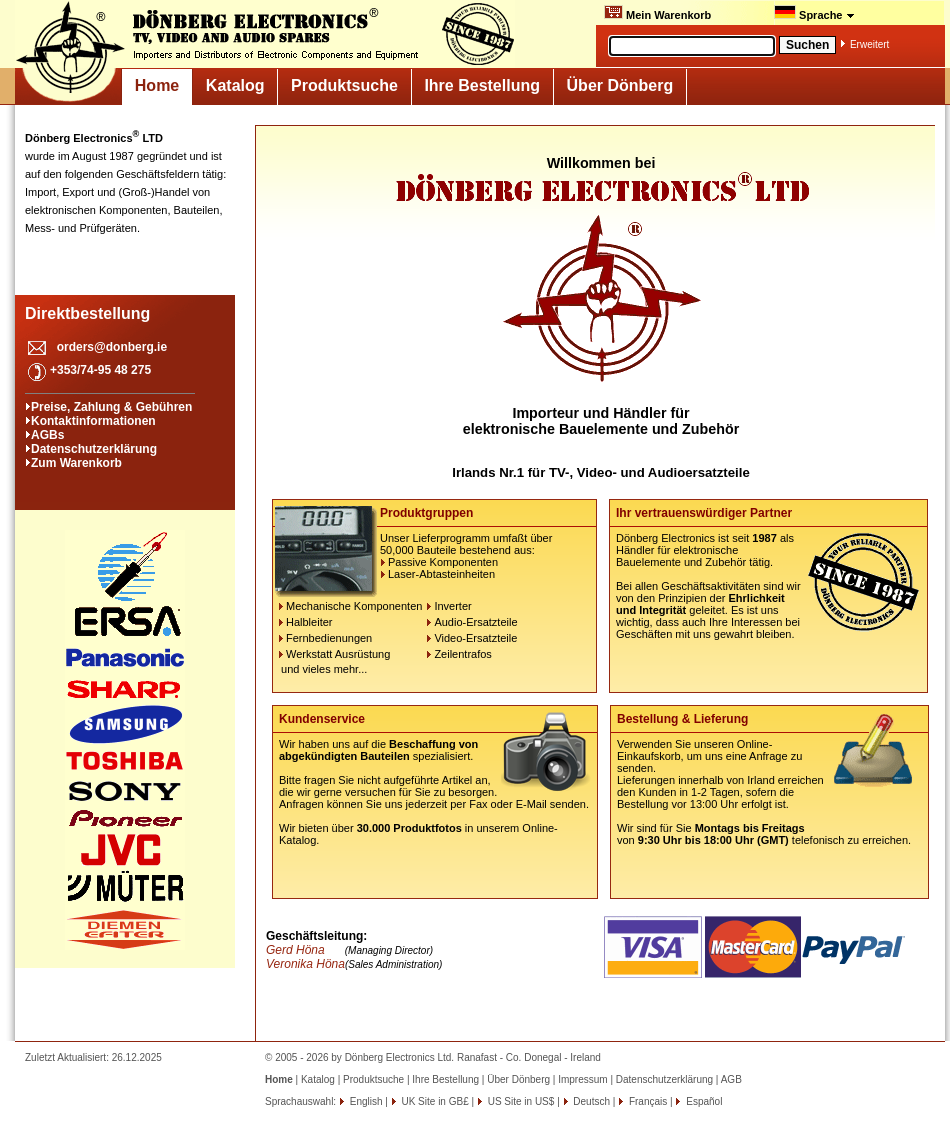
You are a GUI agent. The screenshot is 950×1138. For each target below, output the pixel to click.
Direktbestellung (87, 313)
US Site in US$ (521, 1101)
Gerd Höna (295, 950)
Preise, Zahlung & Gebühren (111, 407)
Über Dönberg (620, 85)
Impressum (582, 1079)
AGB (731, 1079)
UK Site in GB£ (435, 1101)
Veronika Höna (305, 964)
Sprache (814, 13)
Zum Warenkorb (76, 463)
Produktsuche (344, 85)
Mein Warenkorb (657, 13)
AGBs (47, 435)
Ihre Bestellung (482, 85)
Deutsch (590, 1101)
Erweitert (869, 44)
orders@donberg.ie (112, 347)
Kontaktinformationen (93, 421)
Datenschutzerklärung (94, 449)
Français (646, 1101)
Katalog (235, 85)
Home (157, 85)
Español (702, 1101)
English (365, 1101)
